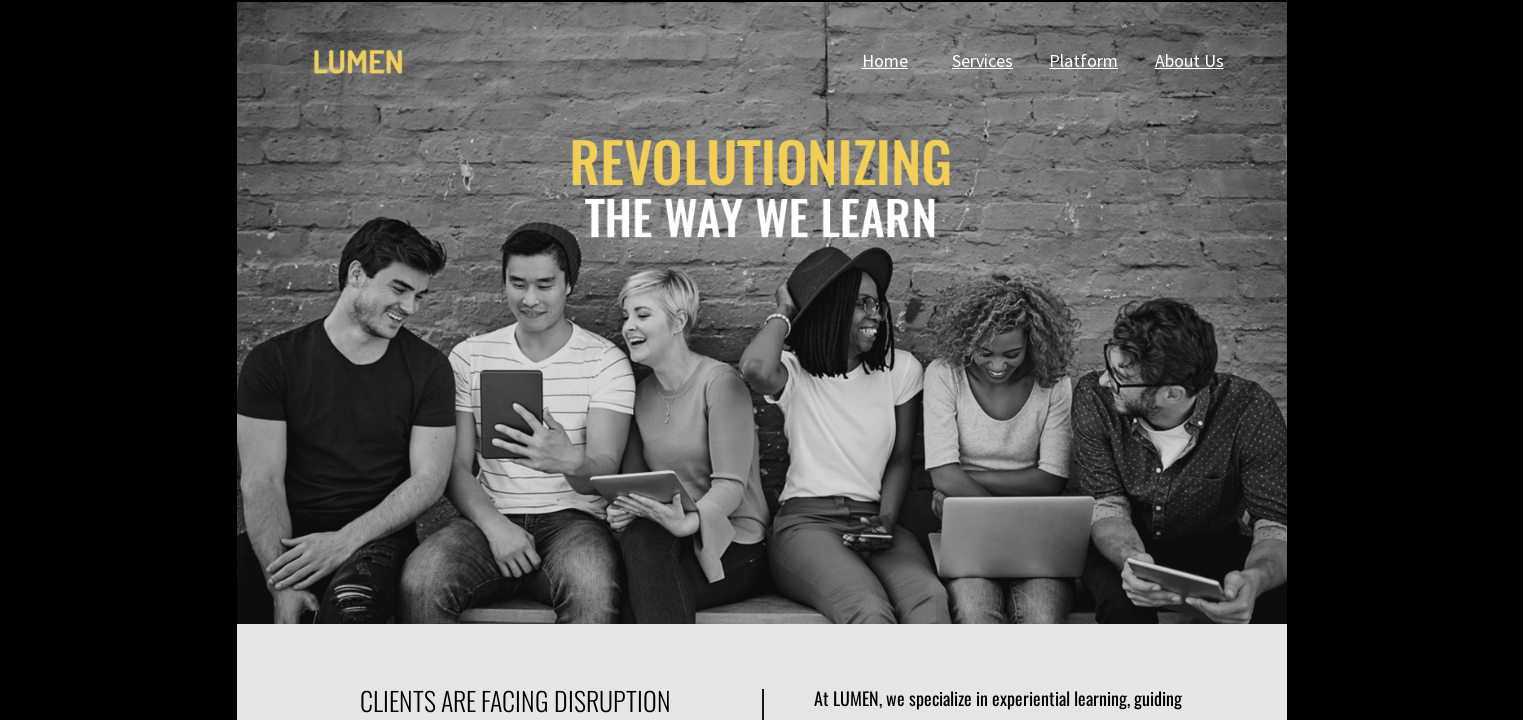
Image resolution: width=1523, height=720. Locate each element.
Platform (1083, 60)
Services (982, 60)
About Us (1189, 60)
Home (885, 60)
